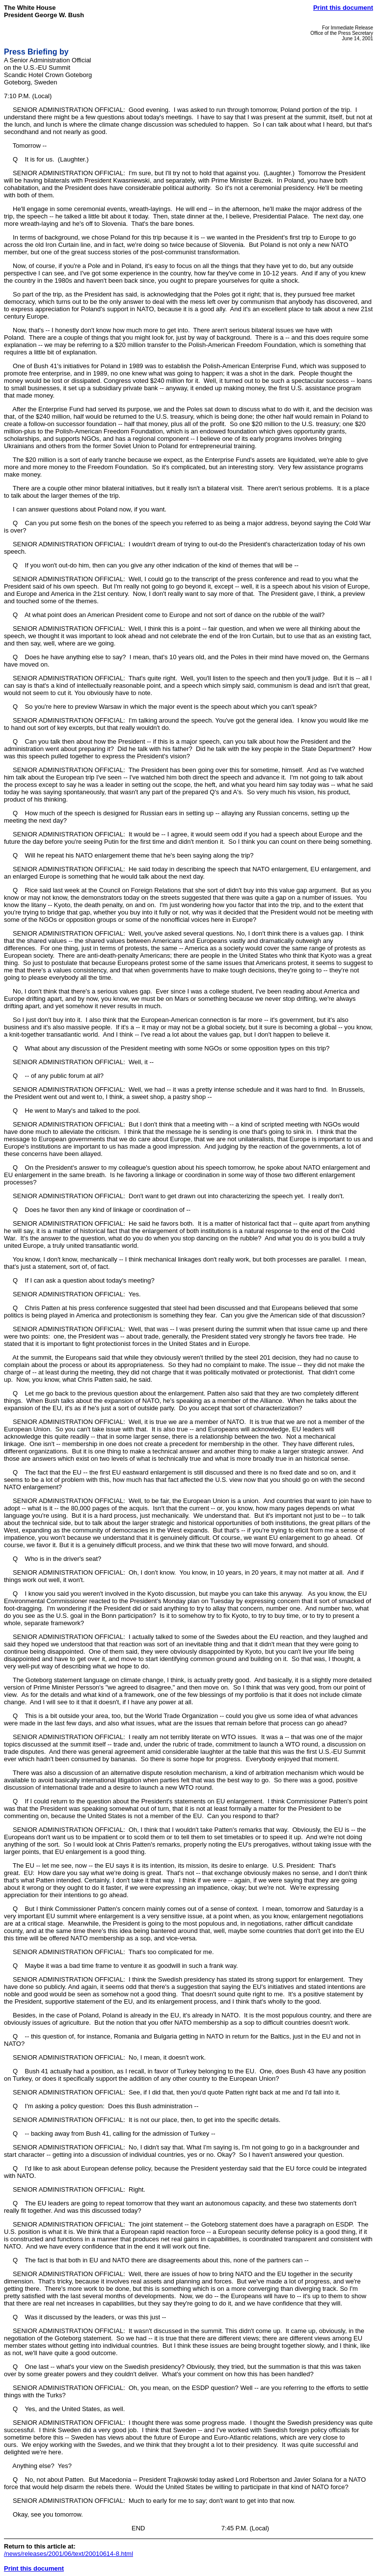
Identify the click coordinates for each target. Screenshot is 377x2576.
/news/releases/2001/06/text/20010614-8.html (68, 2553)
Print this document (343, 7)
